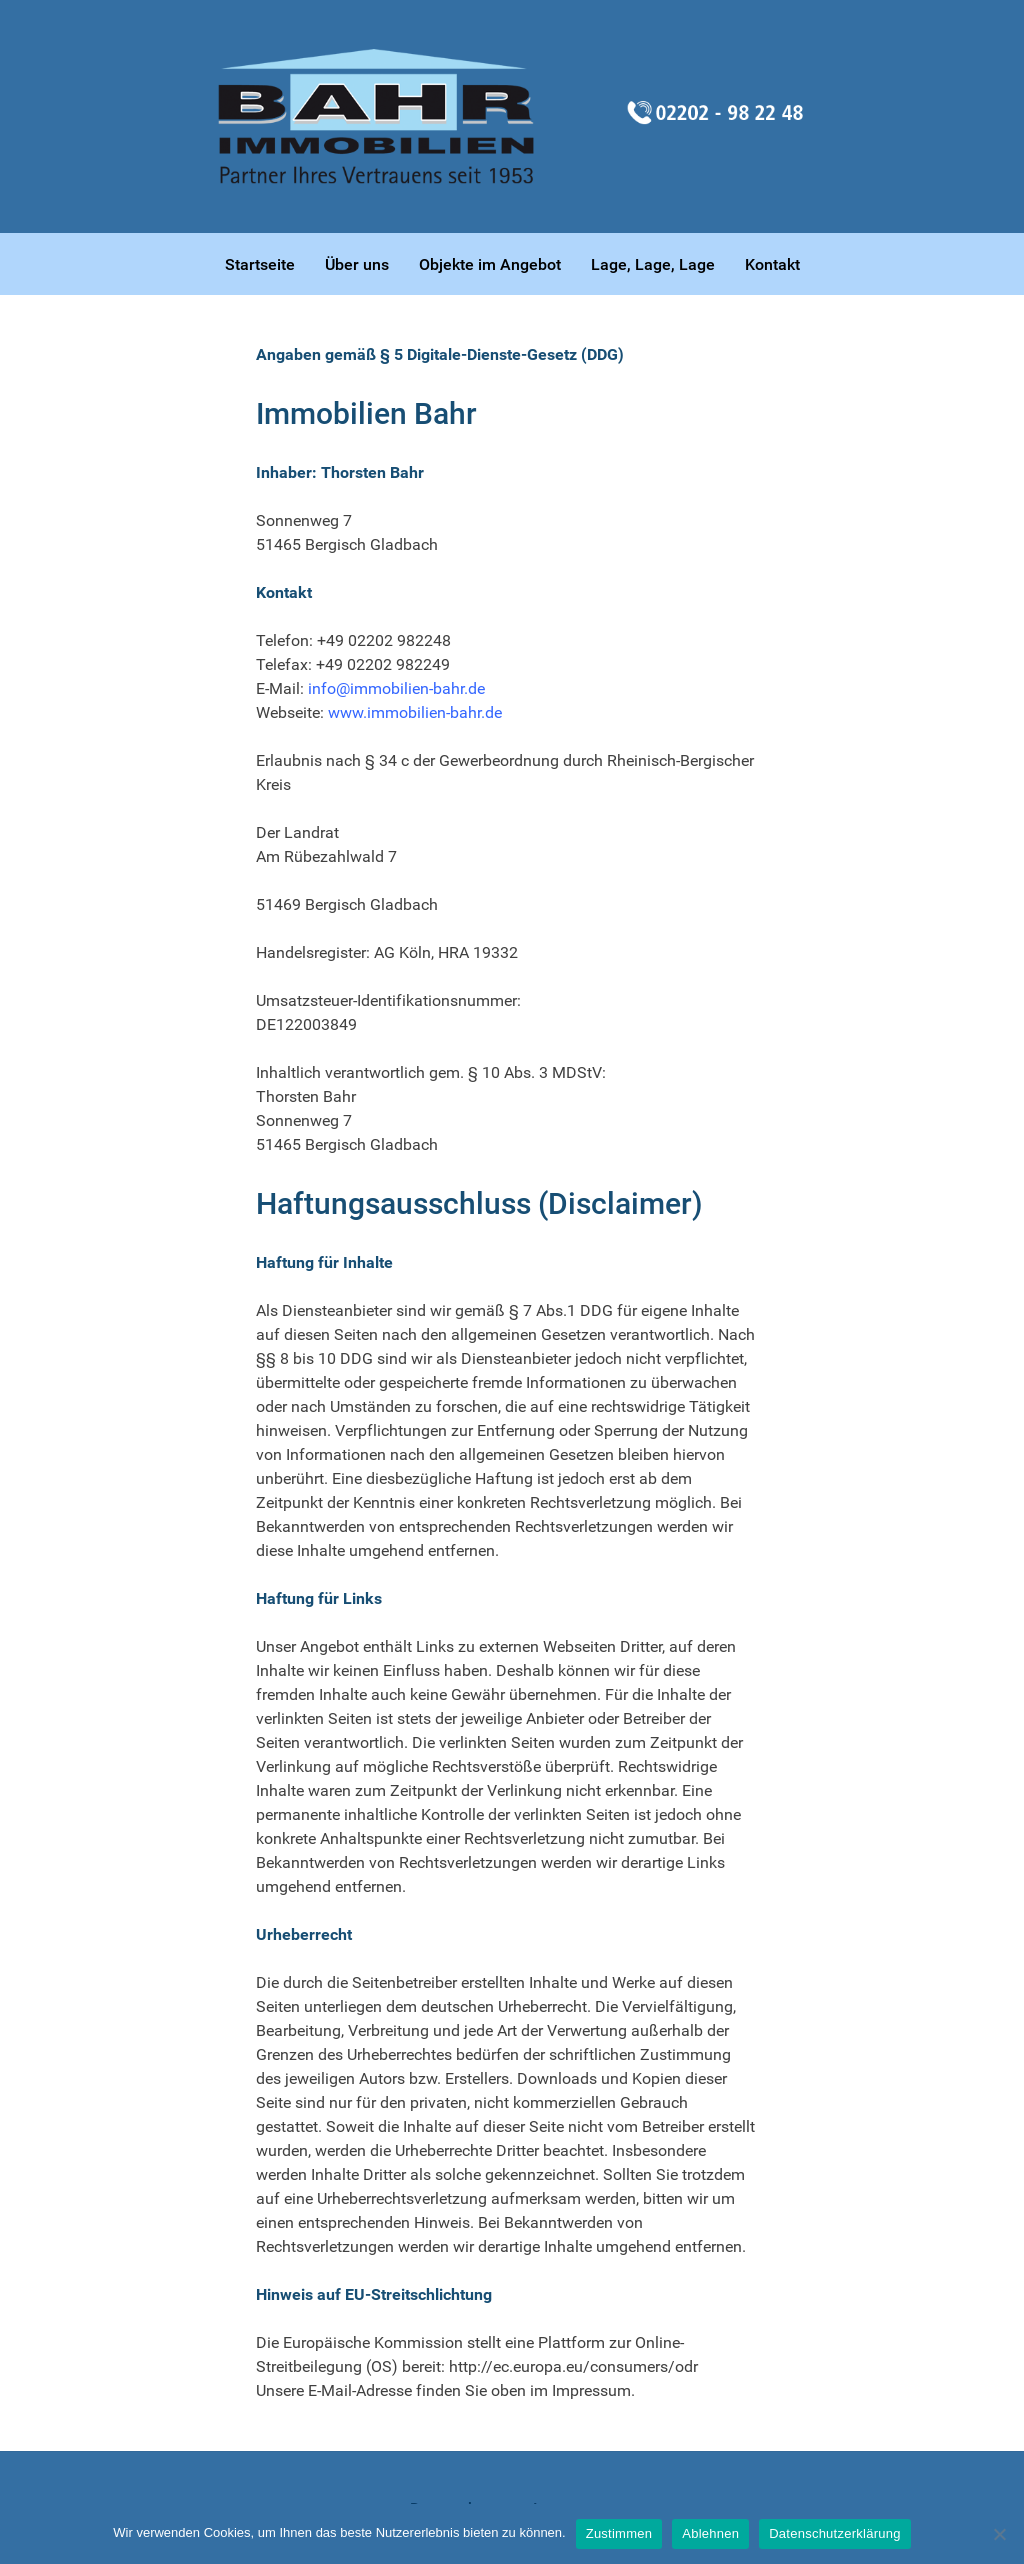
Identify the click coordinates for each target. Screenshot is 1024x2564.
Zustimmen (619, 2533)
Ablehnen (710, 2533)
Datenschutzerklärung (834, 2533)
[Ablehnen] (999, 2534)
